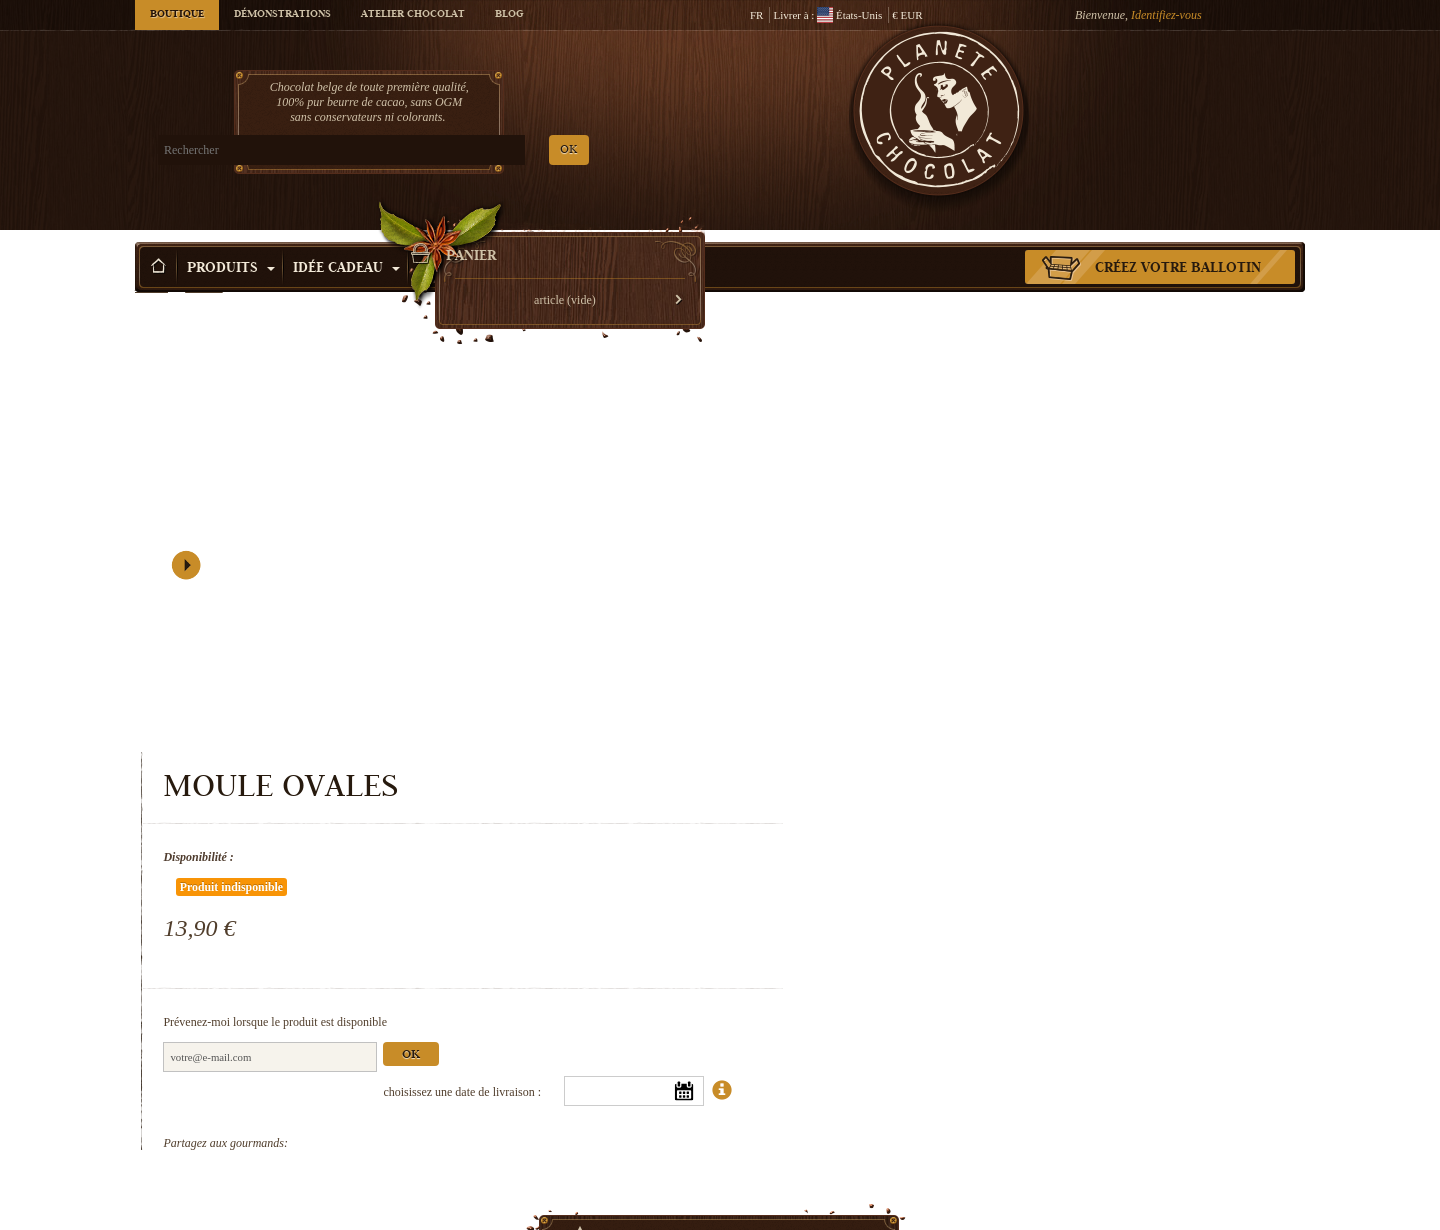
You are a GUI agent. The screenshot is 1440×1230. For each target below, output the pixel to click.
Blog (509, 15)
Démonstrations (282, 15)
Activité (573, 239)
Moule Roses (270, 1181)
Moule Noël (1170, 1181)
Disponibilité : (875, 395)
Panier (1159, 95)
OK (370, 150)
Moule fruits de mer (870, 1181)
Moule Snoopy (570, 1181)
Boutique (177, 15)
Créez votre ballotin (1178, 239)
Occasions (466, 239)
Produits (231, 239)
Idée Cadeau (346, 239)
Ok (1088, 533)
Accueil (151, 275)
